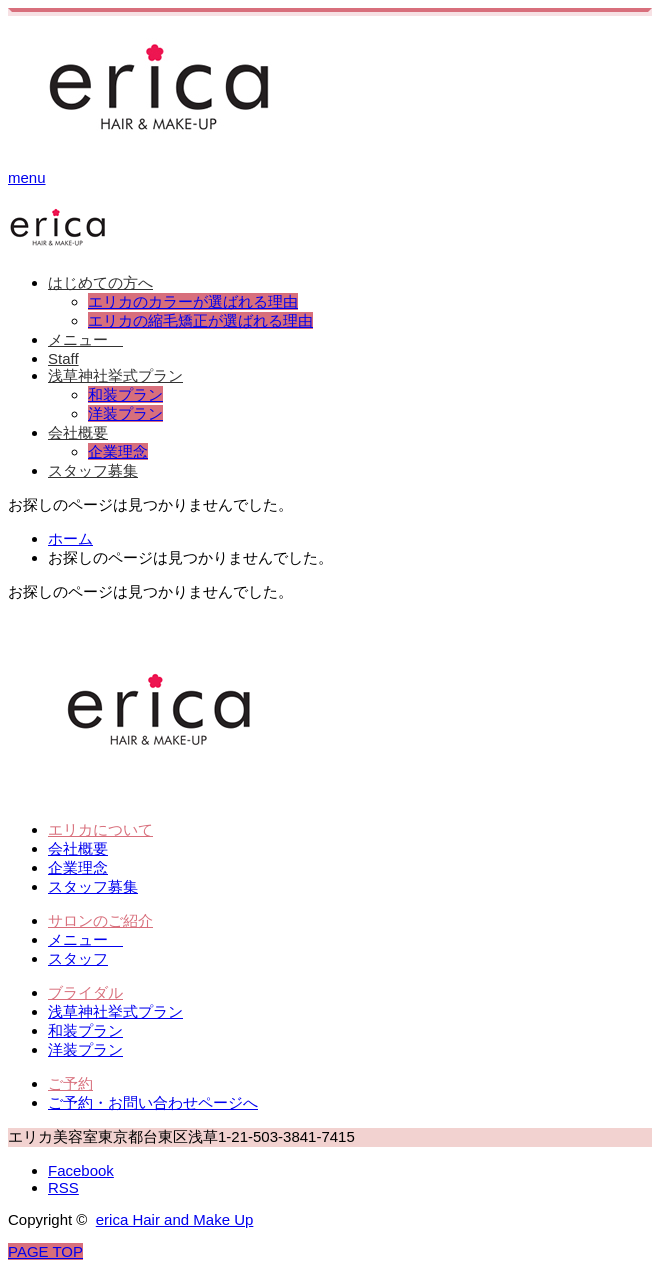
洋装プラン (125, 413)
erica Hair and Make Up (175, 1219)
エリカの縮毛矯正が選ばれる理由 (200, 320)
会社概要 (78, 432)
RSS (63, 1187)
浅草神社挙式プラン (115, 375)
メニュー (85, 339)
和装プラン (125, 394)
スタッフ (78, 958)
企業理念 (118, 451)
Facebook (81, 1170)
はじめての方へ (100, 282)
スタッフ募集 (93, 470)
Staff (63, 358)
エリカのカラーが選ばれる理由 (193, 301)
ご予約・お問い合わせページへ (153, 1102)
